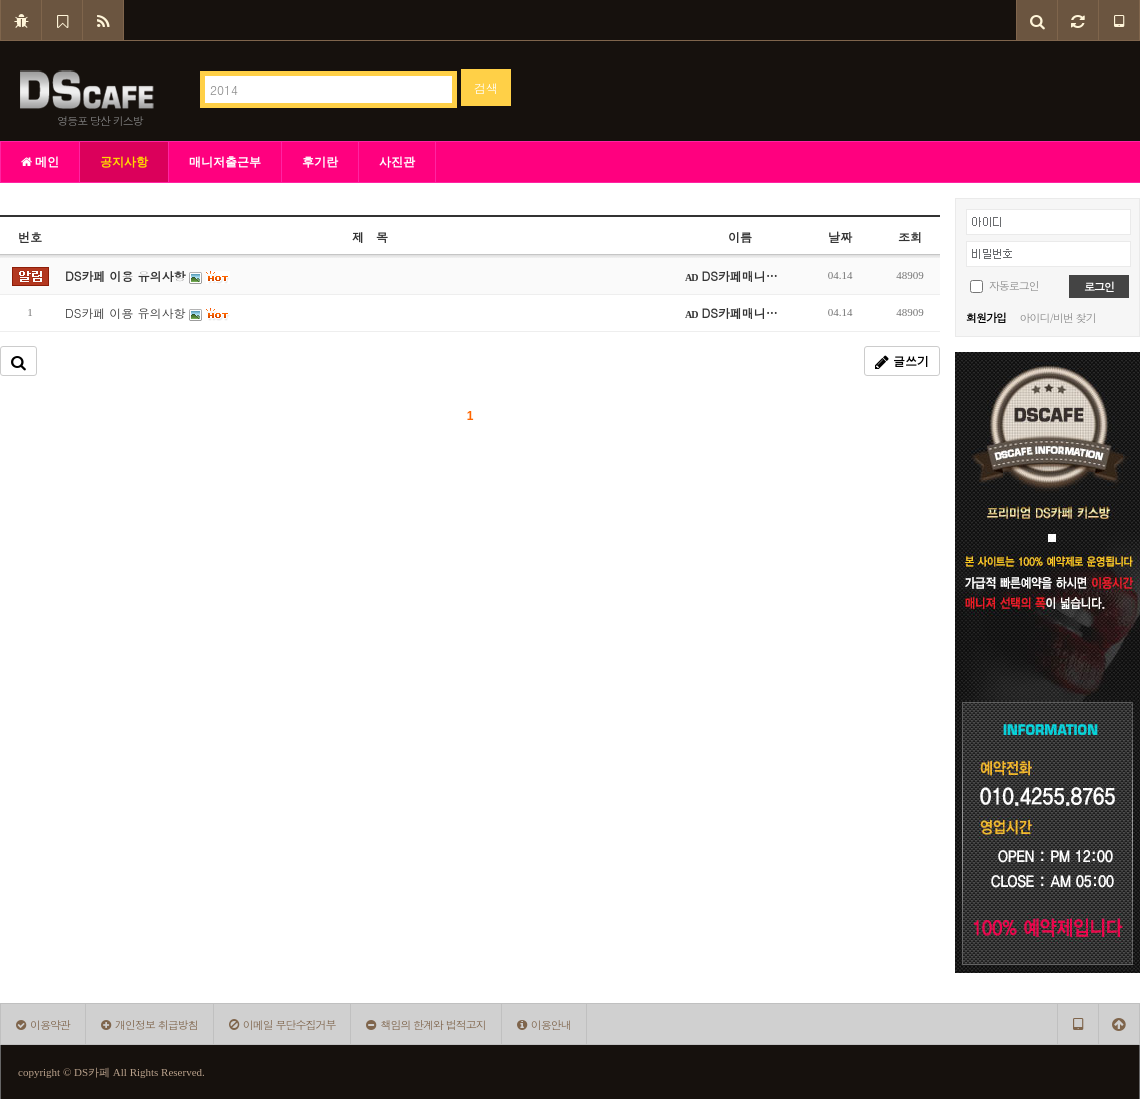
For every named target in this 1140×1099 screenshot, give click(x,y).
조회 (910, 236)
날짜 (840, 236)
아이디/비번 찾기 (1057, 317)
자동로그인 (1014, 285)
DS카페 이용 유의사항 (147, 312)
